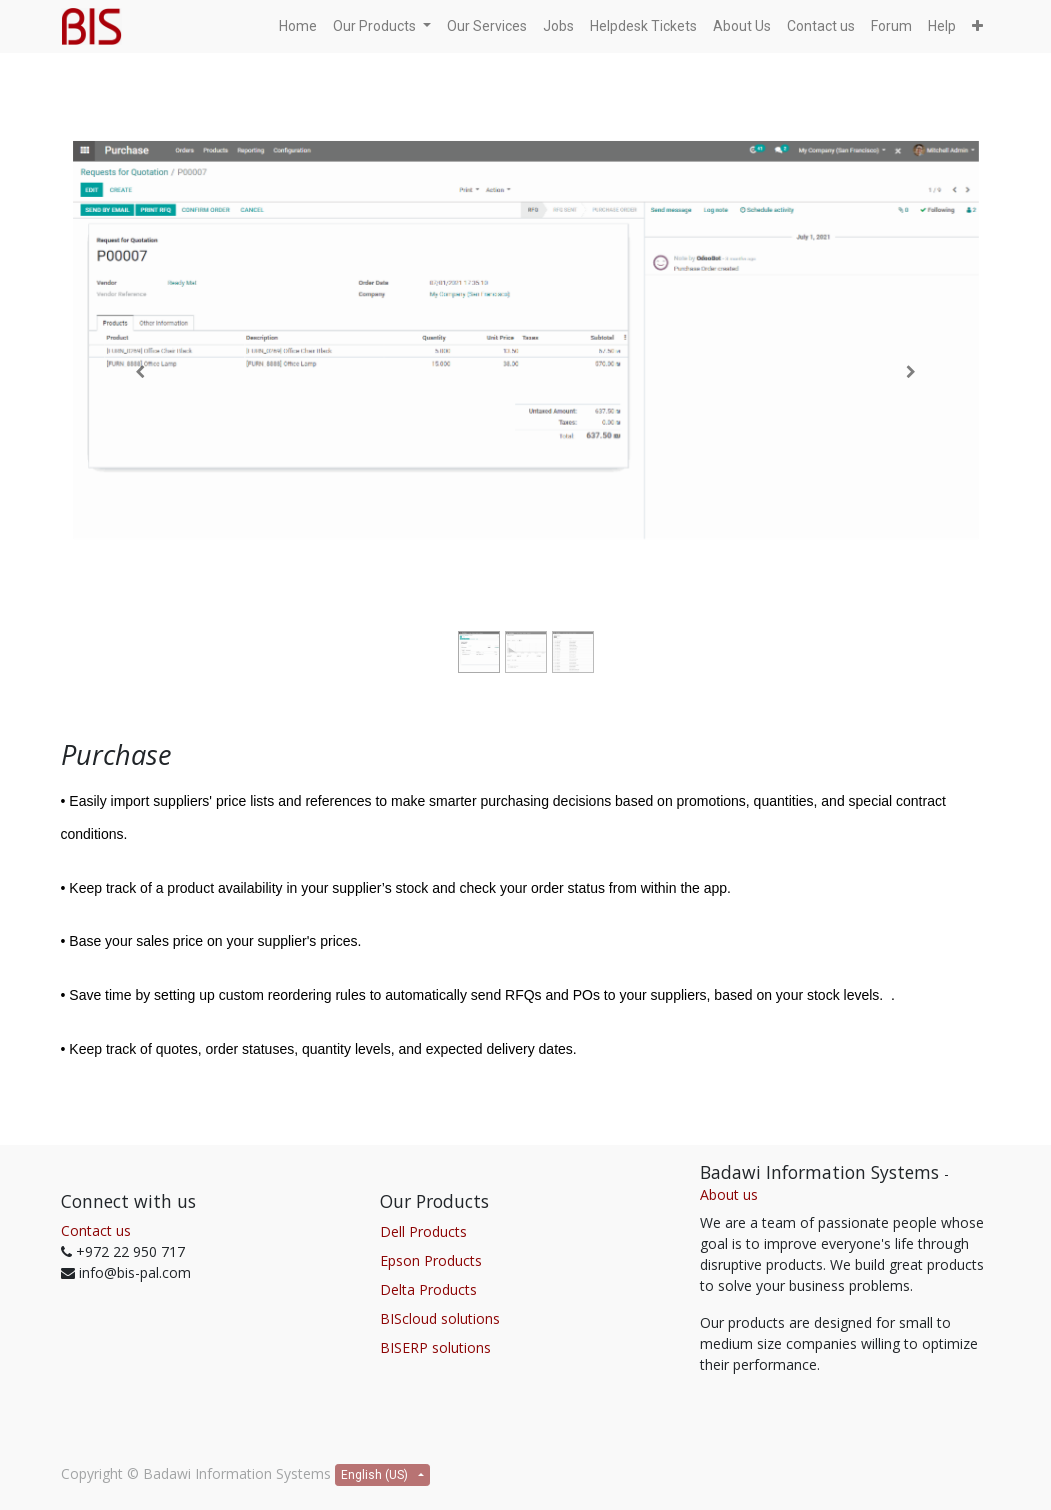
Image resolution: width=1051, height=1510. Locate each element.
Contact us (96, 1230)
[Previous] (141, 372)
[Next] (911, 372)
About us (729, 1194)
